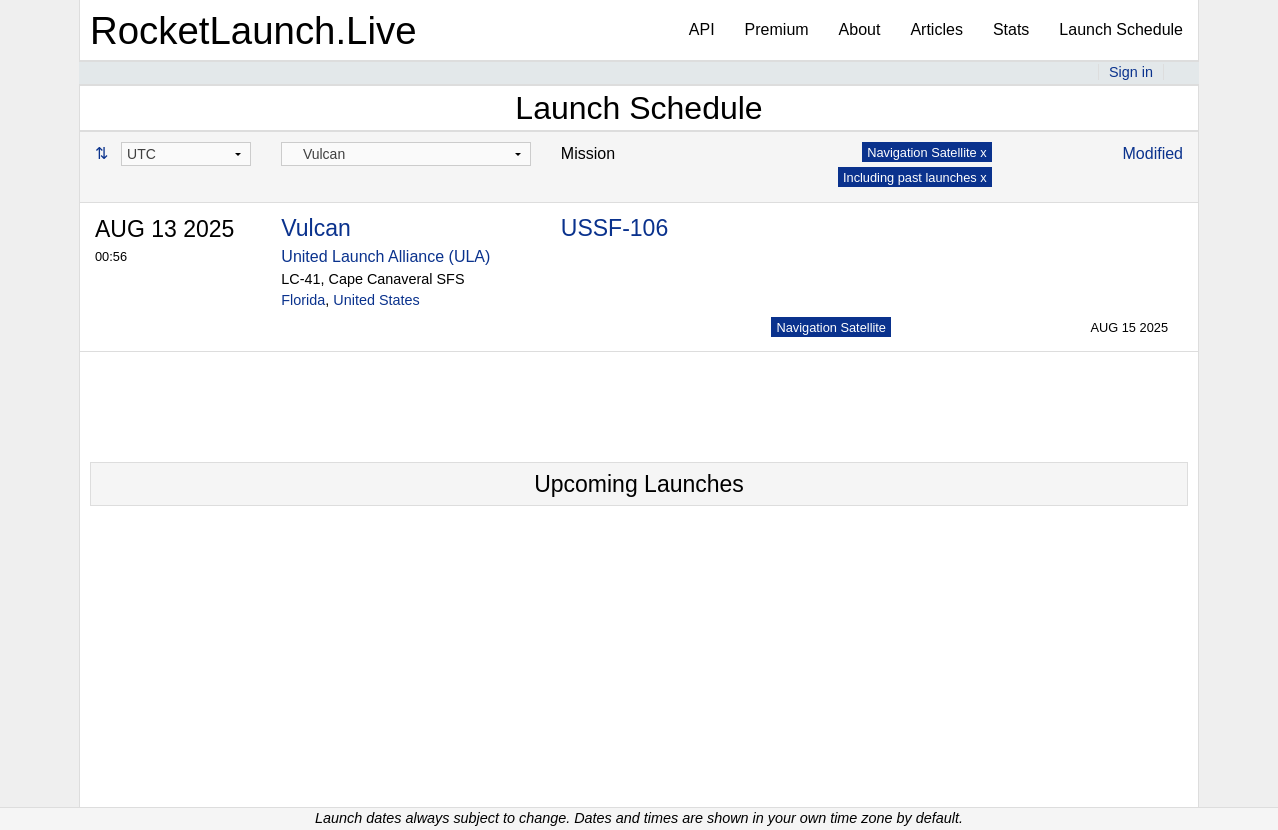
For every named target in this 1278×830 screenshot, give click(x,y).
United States (376, 300)
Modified (1153, 153)
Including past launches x (915, 177)
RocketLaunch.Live (253, 30)
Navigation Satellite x (927, 152)
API (702, 29)
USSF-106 (614, 228)
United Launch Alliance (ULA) (385, 256)
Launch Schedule (1121, 29)
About (860, 29)
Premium (777, 29)
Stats (1011, 29)
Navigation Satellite (831, 327)
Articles (936, 29)
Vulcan (315, 228)
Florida (303, 300)
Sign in (1131, 72)
